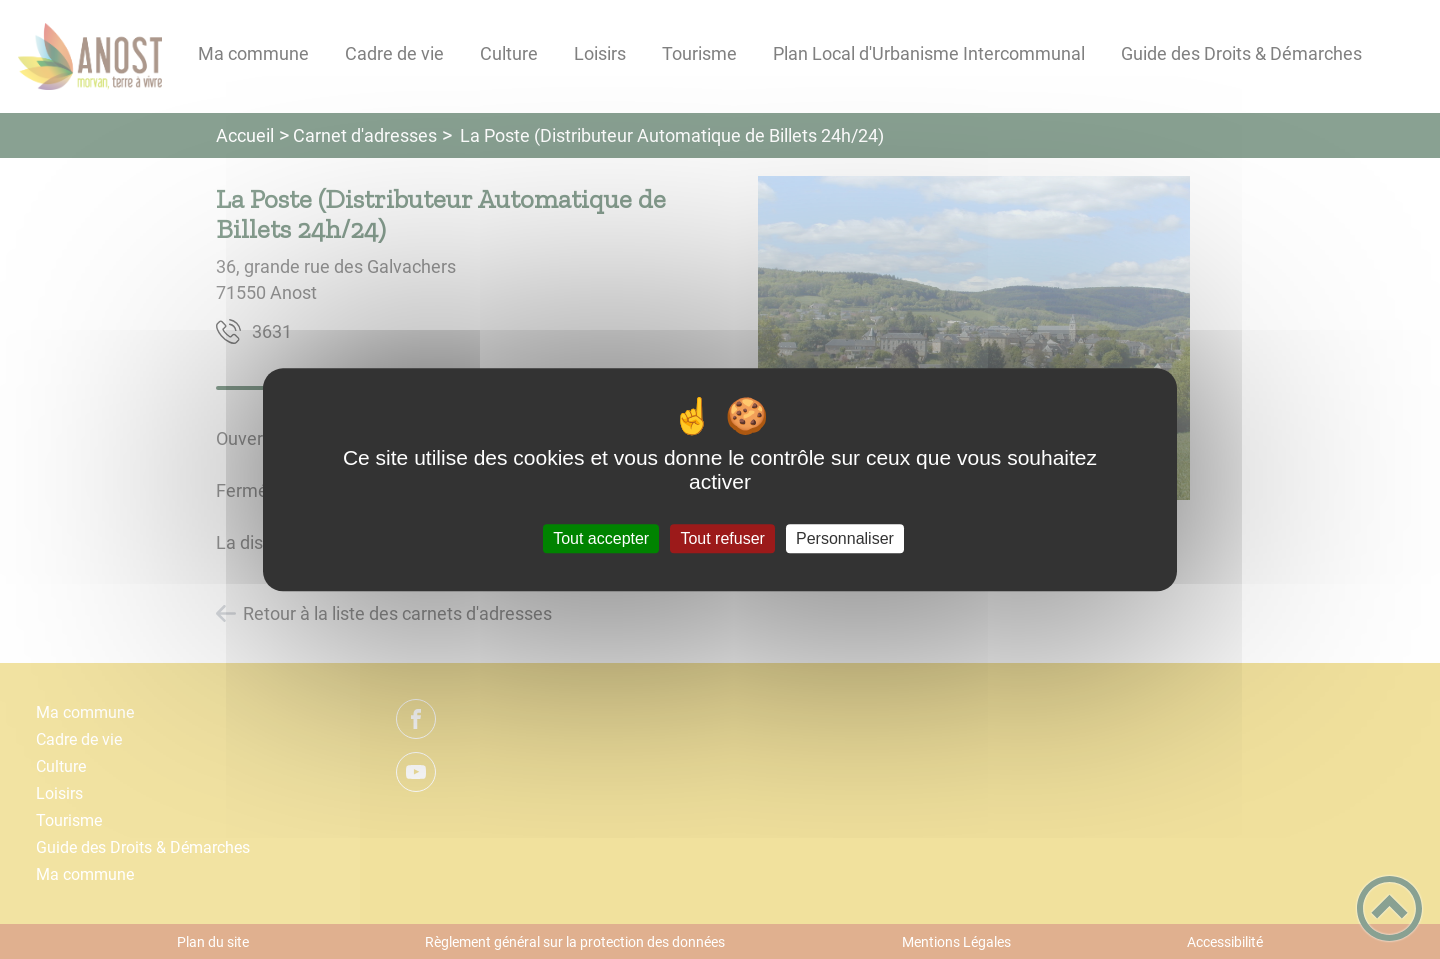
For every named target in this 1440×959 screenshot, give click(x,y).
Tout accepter (601, 538)
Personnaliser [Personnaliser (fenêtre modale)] (845, 538)
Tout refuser (722, 538)
